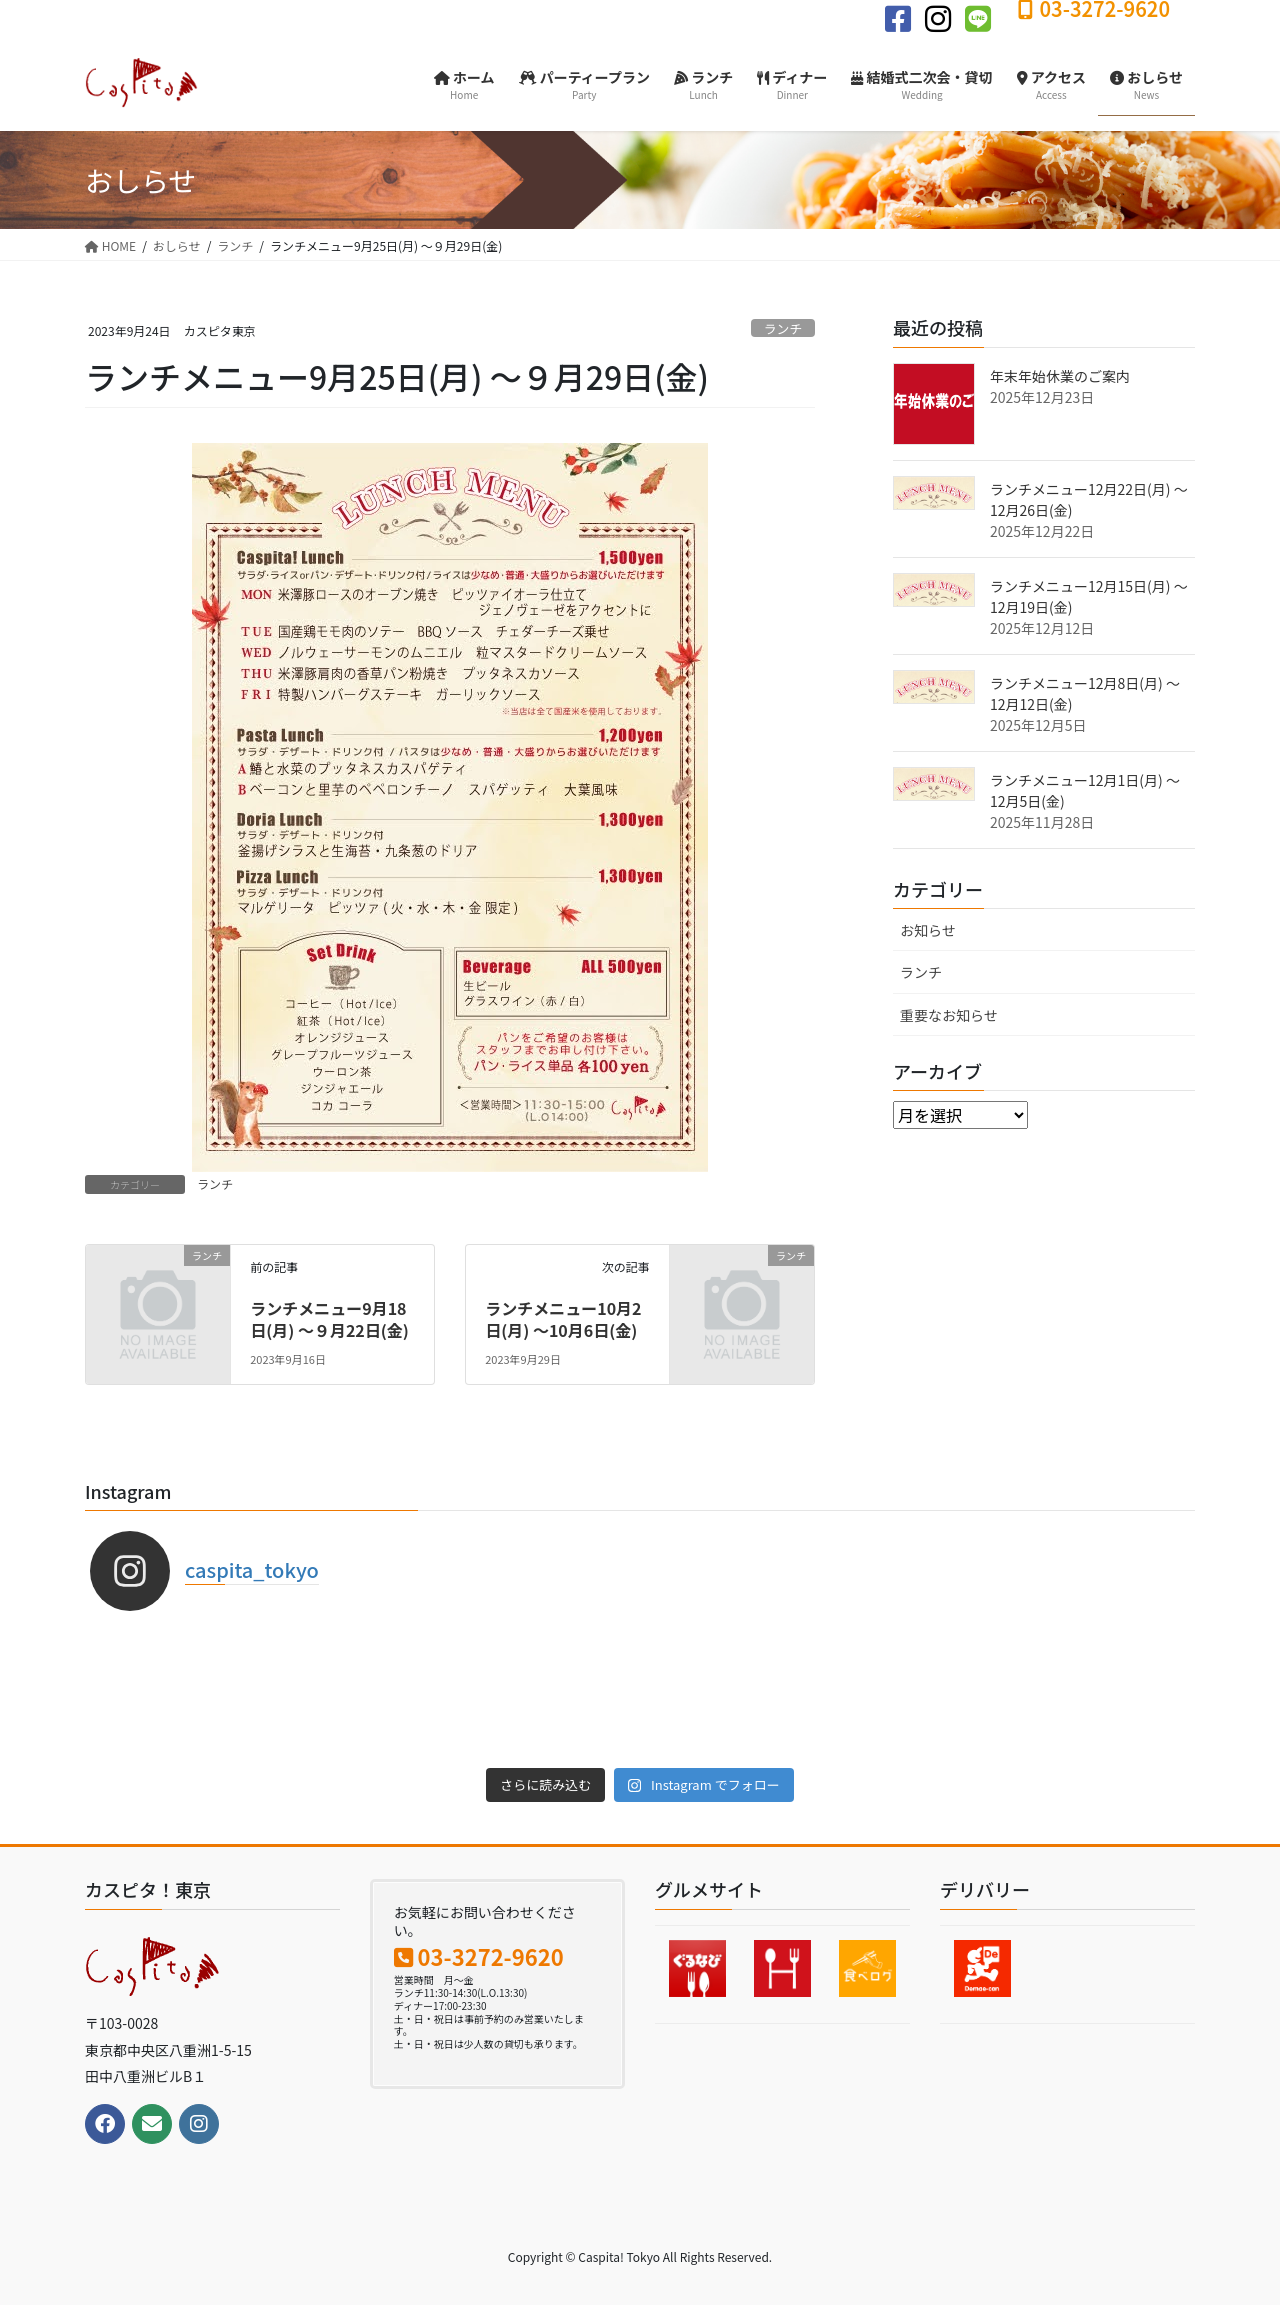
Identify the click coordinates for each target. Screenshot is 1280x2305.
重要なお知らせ (949, 1015)
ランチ (783, 328)
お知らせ (928, 930)
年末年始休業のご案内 (1060, 376)
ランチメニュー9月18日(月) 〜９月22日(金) (329, 1319)
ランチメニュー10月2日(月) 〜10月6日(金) (563, 1319)
